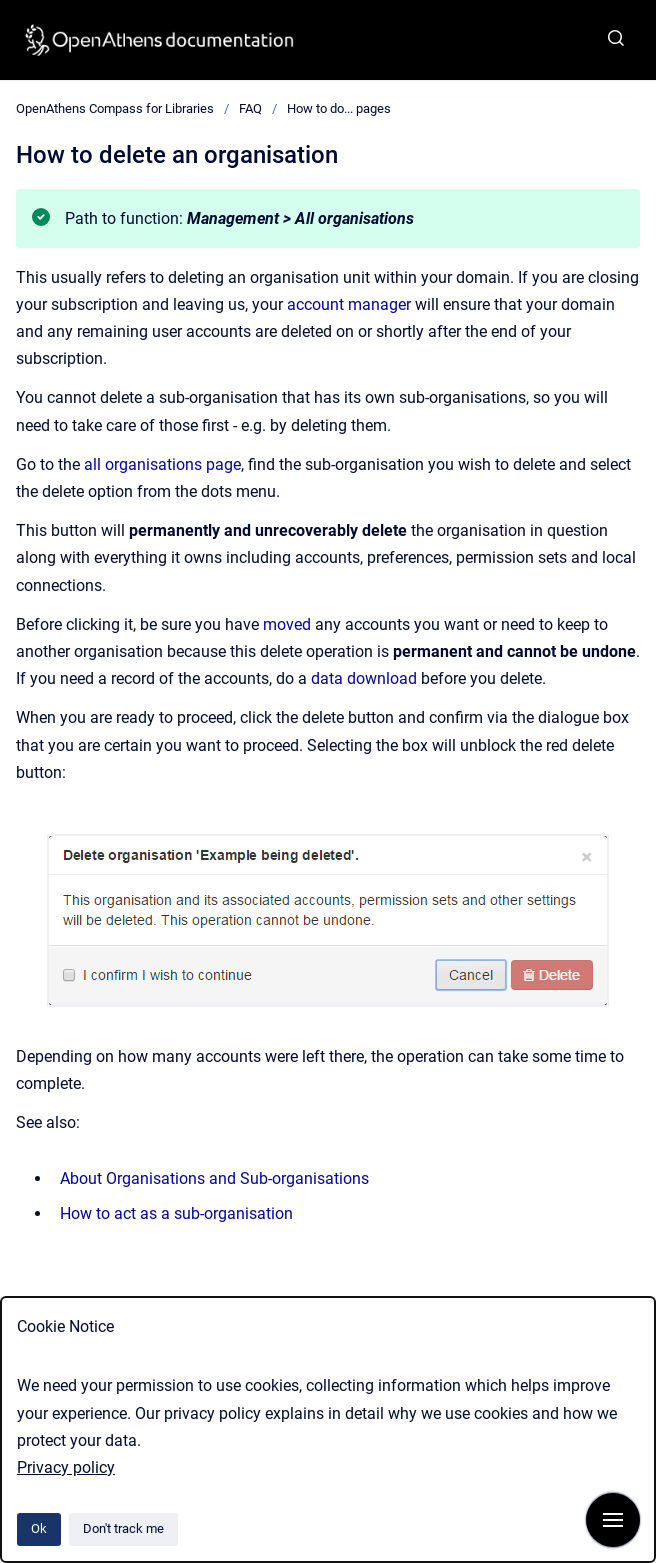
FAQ (250, 108)
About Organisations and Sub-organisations (214, 1178)
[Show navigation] (613, 1520)
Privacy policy (66, 1467)
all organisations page (162, 464)
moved (287, 624)
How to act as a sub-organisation (176, 1213)
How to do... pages (339, 108)
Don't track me (123, 1528)
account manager (349, 304)
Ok (39, 1528)
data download (364, 678)
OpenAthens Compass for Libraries (115, 108)
